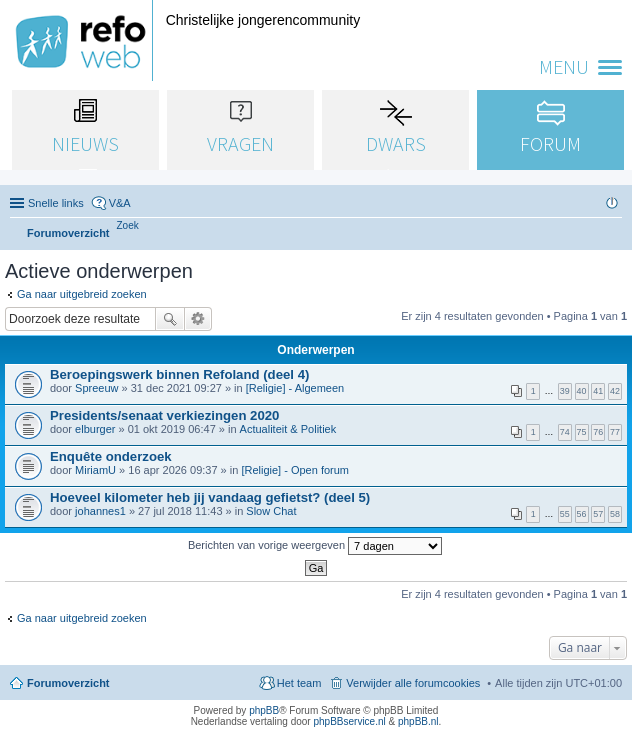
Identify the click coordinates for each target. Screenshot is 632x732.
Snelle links (56, 203)
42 (615, 391)
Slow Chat (271, 511)
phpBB (264, 710)
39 (565, 391)
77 (615, 432)
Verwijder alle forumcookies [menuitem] (413, 683)
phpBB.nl (418, 721)
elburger (95, 429)
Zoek (170, 319)
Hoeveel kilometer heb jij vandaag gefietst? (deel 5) (210, 497)
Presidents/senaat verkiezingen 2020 (164, 415)
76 (598, 432)
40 (582, 391)
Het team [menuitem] (299, 683)
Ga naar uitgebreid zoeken (82, 294)
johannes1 (100, 511)
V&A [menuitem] (120, 203)
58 (615, 514)
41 (598, 391)
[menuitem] (128, 225)
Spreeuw (96, 388)
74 (565, 432)
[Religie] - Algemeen (295, 388)
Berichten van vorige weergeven (315, 546)
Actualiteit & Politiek (288, 429)
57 (598, 514)
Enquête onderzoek (111, 456)
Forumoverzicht (68, 683)
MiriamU (95, 470)
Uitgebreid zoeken (198, 319)
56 (582, 514)
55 (565, 514)
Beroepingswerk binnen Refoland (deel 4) (179, 374)
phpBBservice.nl (349, 721)
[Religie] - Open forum (295, 470)
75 (582, 432)
